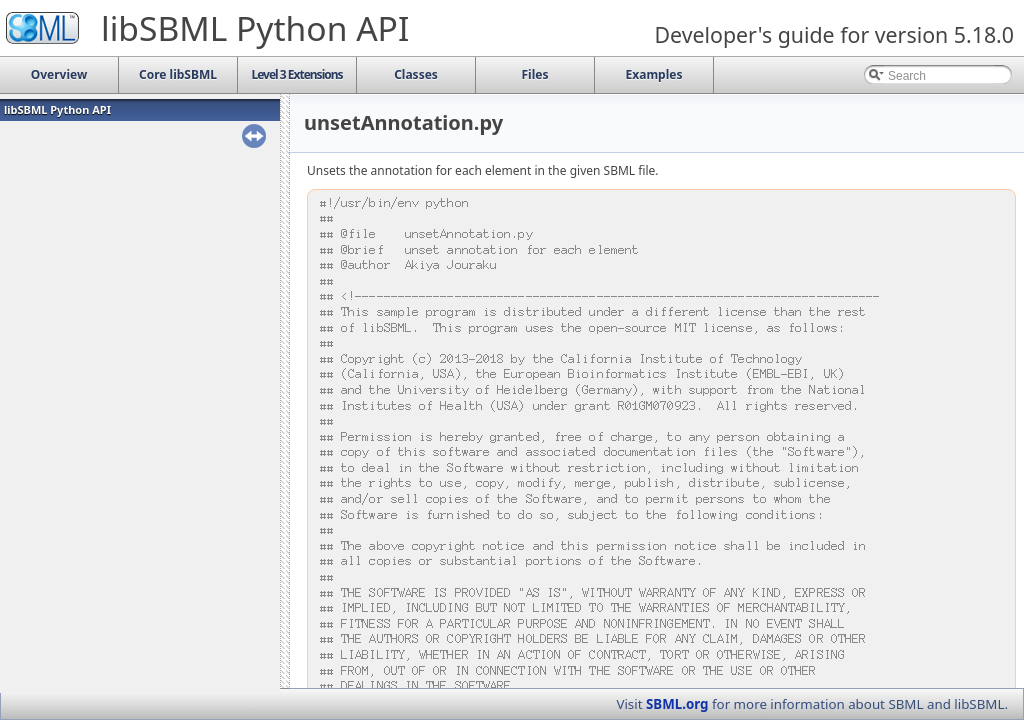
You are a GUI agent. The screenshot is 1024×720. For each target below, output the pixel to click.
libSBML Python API (57, 109)
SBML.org (677, 704)
